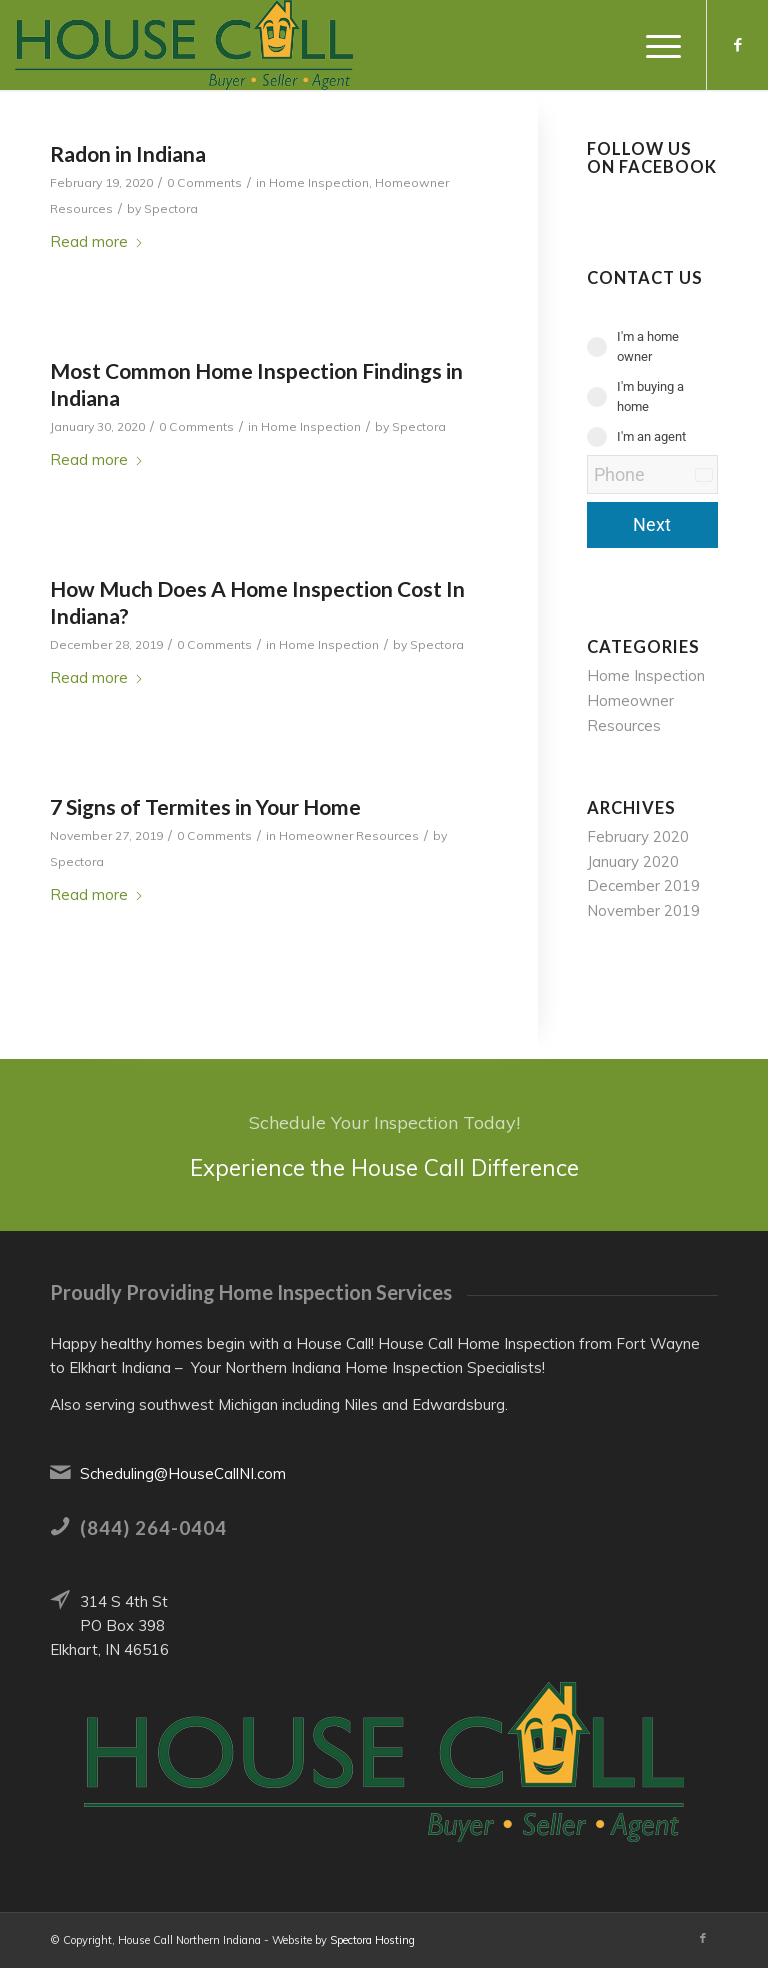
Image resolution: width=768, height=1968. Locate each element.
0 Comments (204, 182)
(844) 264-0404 (153, 1527)
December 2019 (643, 885)
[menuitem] (653, 45)
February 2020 (638, 836)
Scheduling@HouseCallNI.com (183, 1473)
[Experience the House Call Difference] (384, 1145)
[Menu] (653, 45)
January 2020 (633, 861)
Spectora (171, 208)
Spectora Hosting (372, 1940)
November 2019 (643, 910)
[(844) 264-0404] (60, 1526)
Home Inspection (319, 182)
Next (652, 524)
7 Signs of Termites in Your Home (205, 806)
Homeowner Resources (349, 835)
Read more (97, 241)
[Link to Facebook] (738, 45)
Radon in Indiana (128, 153)
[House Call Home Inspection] (184, 45)
